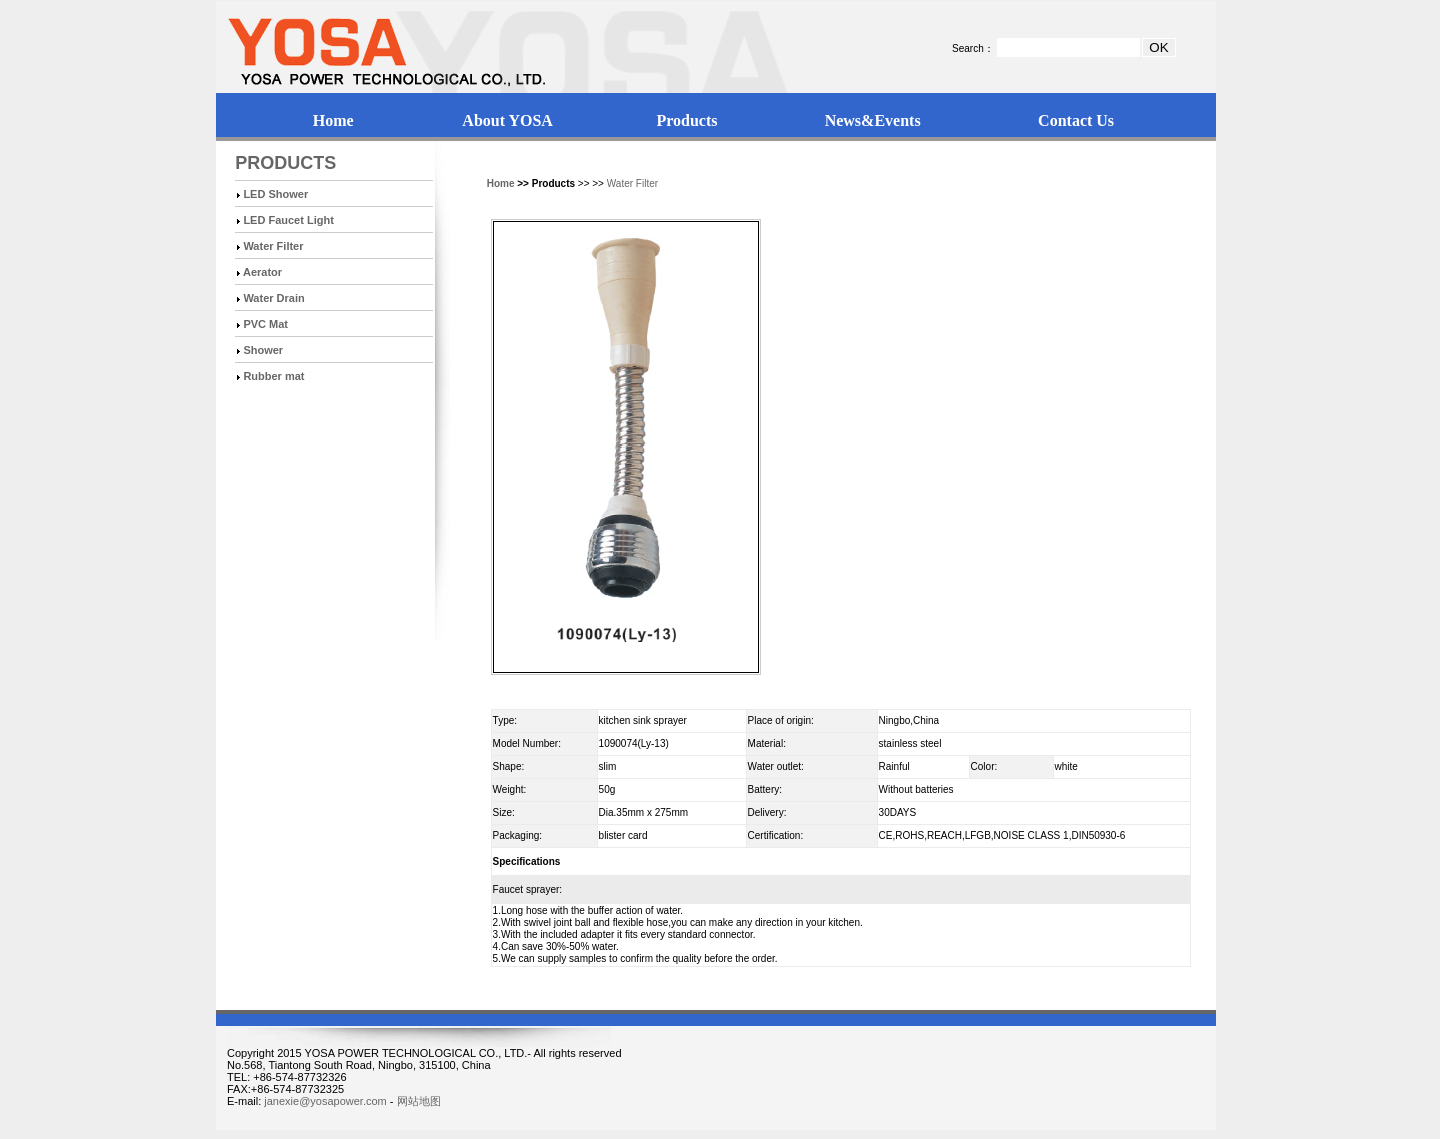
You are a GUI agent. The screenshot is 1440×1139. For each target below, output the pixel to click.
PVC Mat (265, 324)
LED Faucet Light (288, 220)
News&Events (873, 120)
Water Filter (273, 246)
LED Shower (275, 194)
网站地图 (419, 1101)
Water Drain (273, 298)
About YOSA (507, 120)
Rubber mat (273, 376)
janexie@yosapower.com (325, 1101)
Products (686, 120)
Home (333, 120)
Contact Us (1076, 120)
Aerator (262, 272)
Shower (263, 350)
